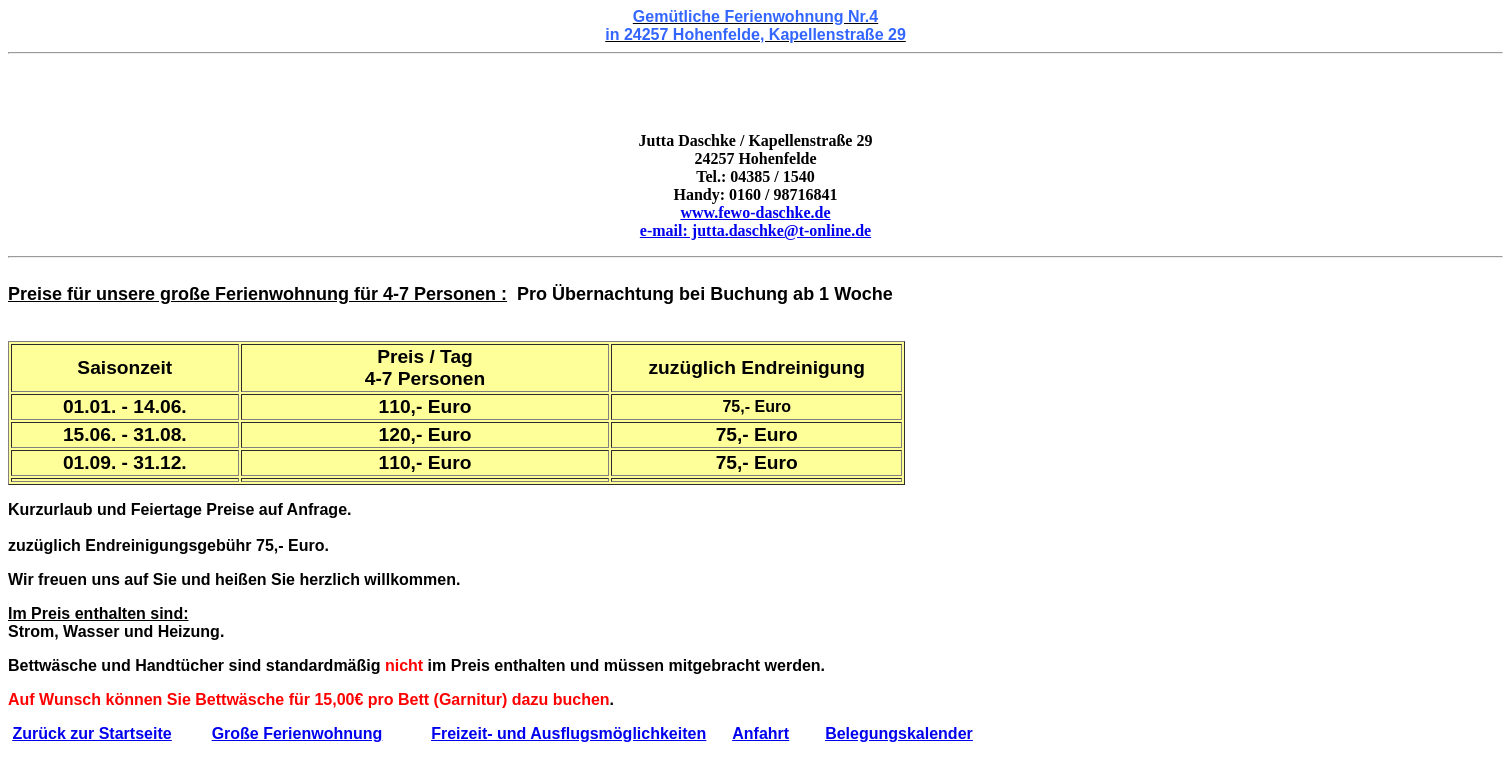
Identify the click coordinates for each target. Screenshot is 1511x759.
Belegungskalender (899, 733)
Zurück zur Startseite (91, 733)
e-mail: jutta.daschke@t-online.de (755, 230)
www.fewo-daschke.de (755, 212)
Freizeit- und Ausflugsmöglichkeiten (568, 733)
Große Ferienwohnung (297, 733)
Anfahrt (760, 733)
